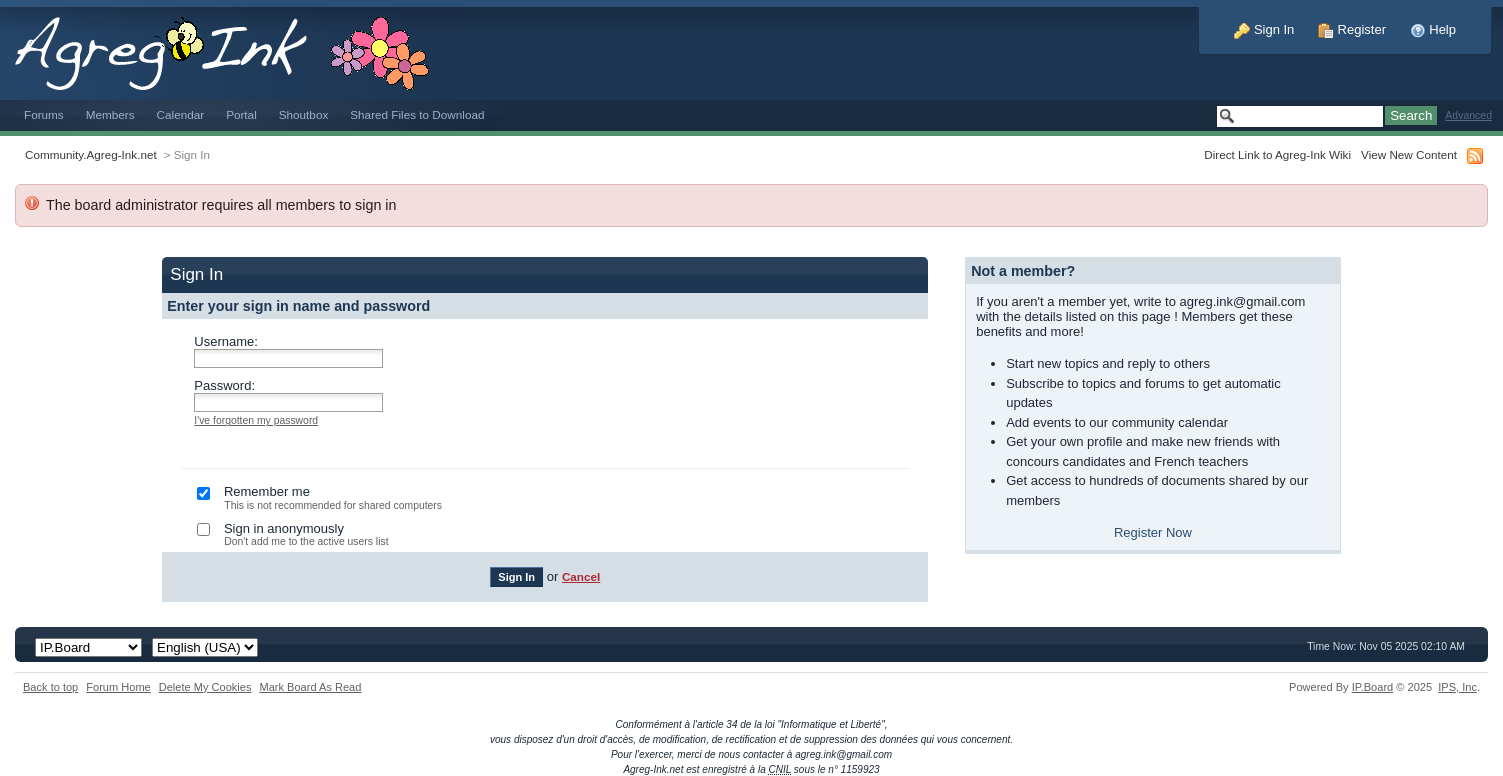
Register (1352, 29)
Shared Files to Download (417, 114)
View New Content (1409, 154)
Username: (226, 341)
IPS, (1457, 687)
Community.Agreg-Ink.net (91, 154)
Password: (224, 385)
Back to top (50, 687)
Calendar (181, 114)
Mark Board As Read (310, 687)
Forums (44, 114)
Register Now (1153, 532)
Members (110, 114)
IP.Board (1373, 687)
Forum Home (118, 687)
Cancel (581, 576)
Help (1433, 29)
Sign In (1264, 29)
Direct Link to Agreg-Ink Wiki (1277, 154)
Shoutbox (304, 114)
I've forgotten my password (256, 420)
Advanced (1468, 115)
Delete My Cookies (205, 687)
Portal (241, 114)
